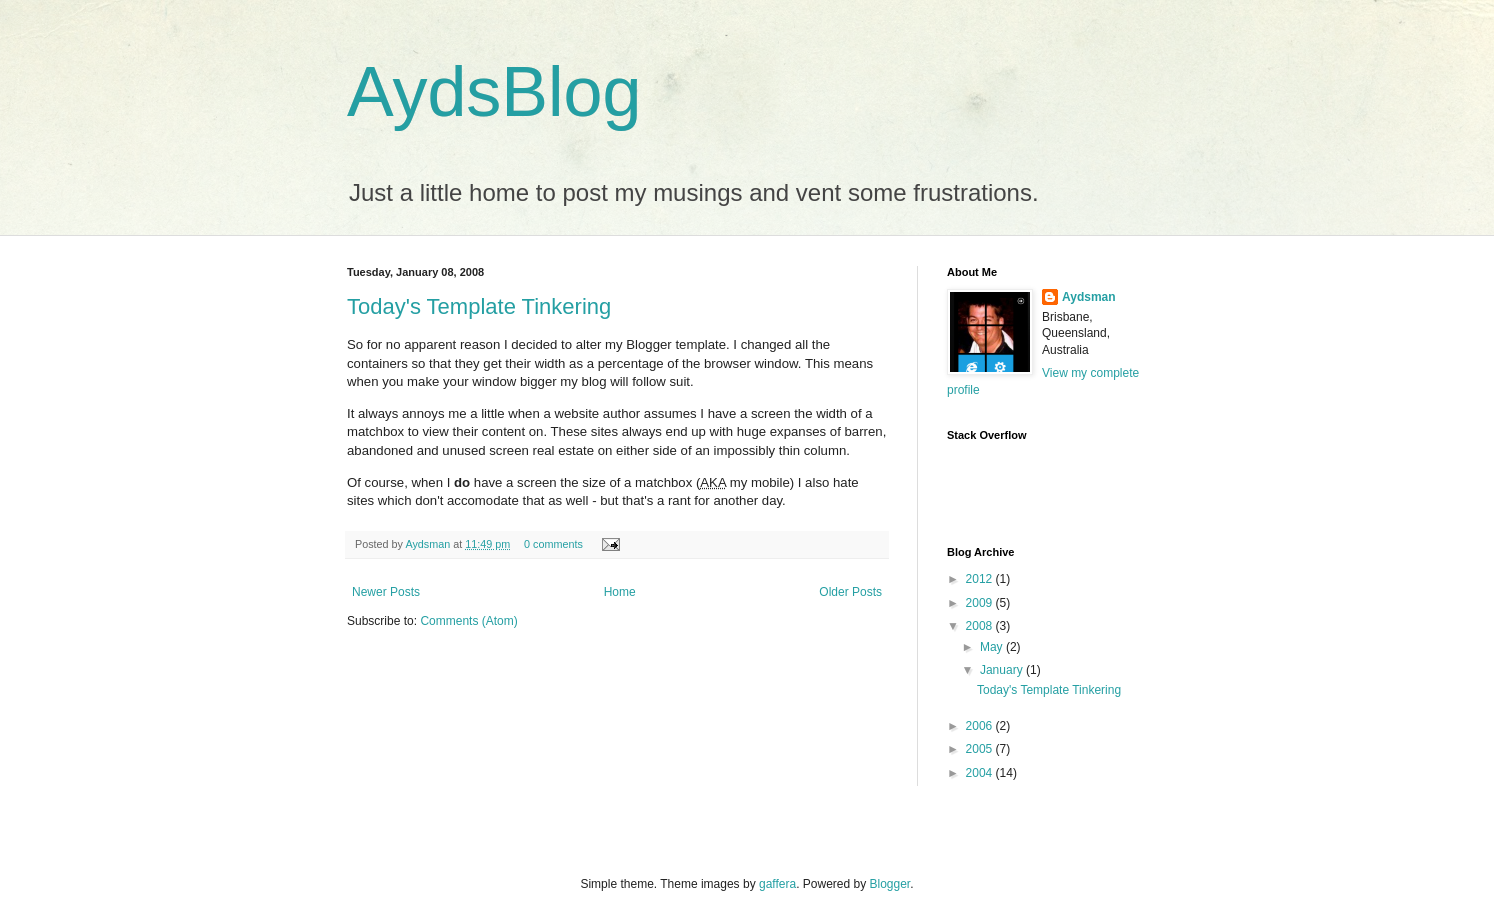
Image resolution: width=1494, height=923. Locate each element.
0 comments (553, 544)
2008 (981, 626)
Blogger (890, 884)
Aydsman (429, 544)
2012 (981, 579)
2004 (981, 773)
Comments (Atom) (468, 621)
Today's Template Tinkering (479, 306)
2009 (981, 603)
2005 (981, 749)
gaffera (777, 884)
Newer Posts (386, 592)
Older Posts (850, 592)
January (1003, 670)
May (993, 647)
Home (620, 592)
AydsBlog (494, 92)
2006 (981, 726)
